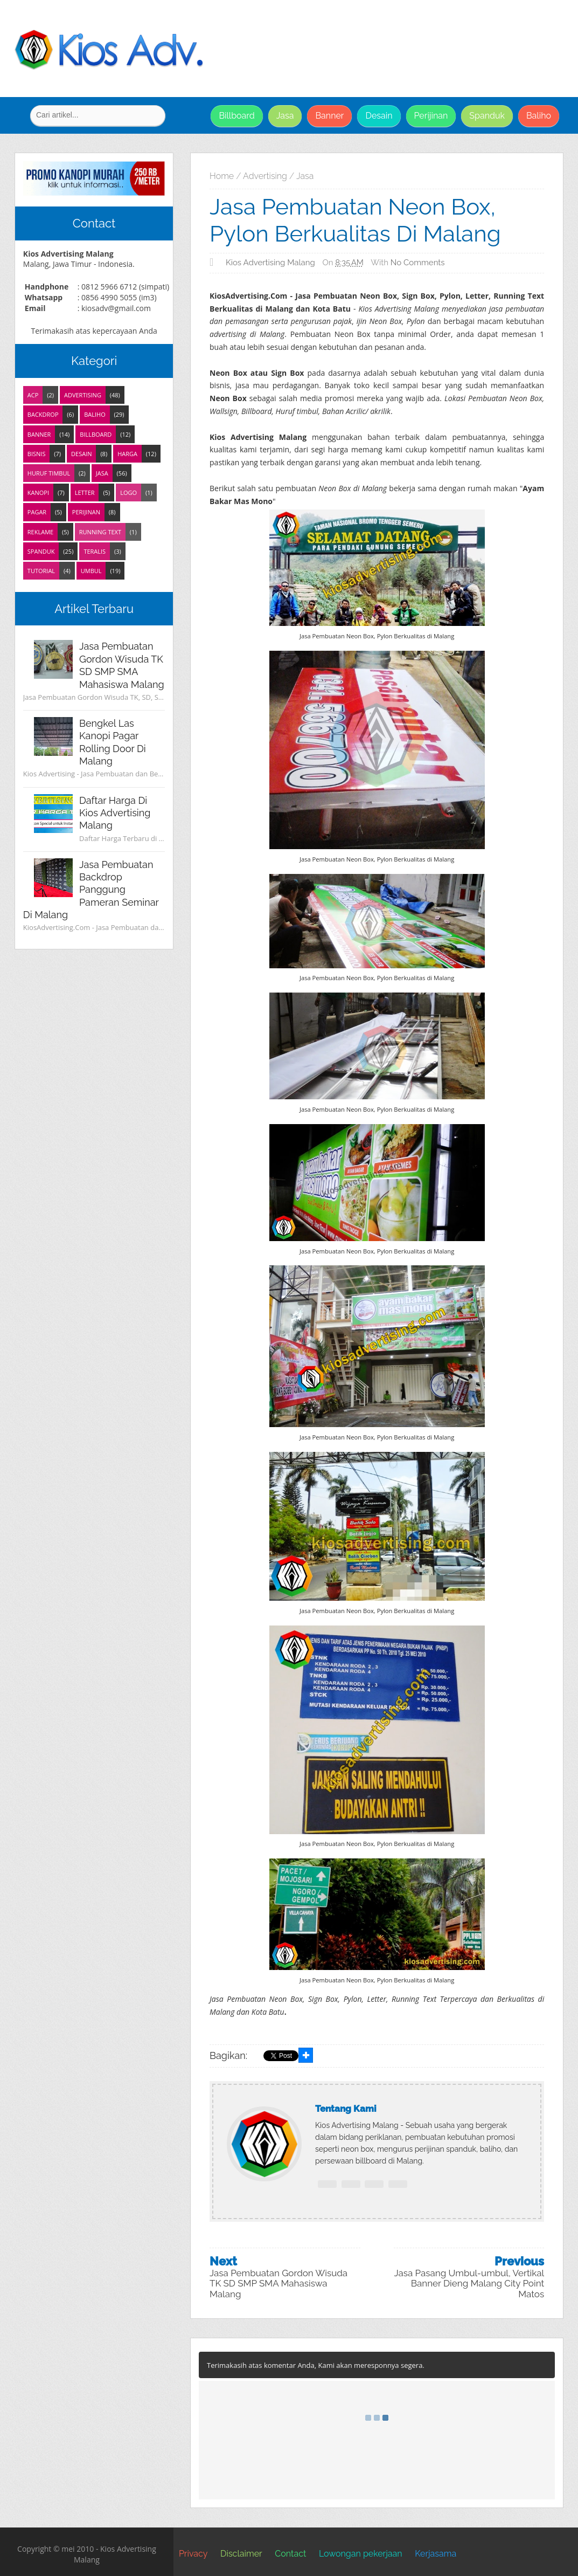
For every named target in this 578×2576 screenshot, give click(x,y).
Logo (128, 492)
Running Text (100, 532)
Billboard (236, 116)
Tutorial (41, 571)
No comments (418, 262)
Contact (290, 2554)
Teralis (94, 551)
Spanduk (487, 116)
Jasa (285, 116)
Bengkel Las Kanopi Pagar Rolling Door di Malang (112, 742)
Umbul (91, 571)
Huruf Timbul (48, 473)
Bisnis (36, 454)
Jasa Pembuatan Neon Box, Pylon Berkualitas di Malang (355, 220)
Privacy (193, 2554)
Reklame (40, 532)
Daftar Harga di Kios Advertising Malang (114, 813)
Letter (85, 492)
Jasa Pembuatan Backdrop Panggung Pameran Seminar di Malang (91, 890)
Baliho (538, 116)
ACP (33, 395)
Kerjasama (435, 2554)
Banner (329, 116)
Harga (127, 454)
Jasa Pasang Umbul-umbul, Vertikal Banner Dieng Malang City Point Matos (469, 2283)
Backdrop (43, 414)
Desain (378, 116)
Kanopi (38, 492)
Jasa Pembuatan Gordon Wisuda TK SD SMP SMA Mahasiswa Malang (278, 2283)
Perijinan (431, 116)
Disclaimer (241, 2554)
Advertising (82, 395)
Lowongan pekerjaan (360, 2554)
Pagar (36, 512)
